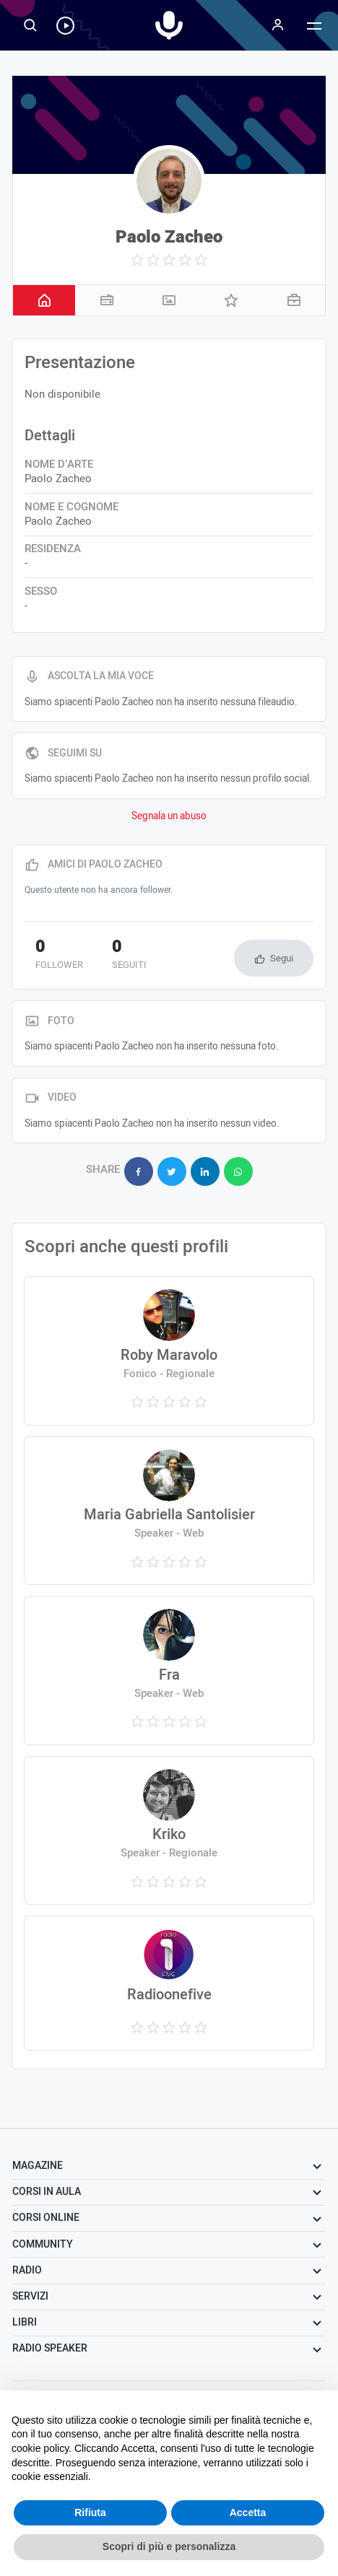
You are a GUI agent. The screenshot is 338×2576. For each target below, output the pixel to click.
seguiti (129, 956)
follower (59, 956)
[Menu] (278, 25)
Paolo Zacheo (169, 237)
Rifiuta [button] (90, 2512)
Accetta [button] (248, 2512)
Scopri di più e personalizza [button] (169, 2546)
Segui (281, 958)
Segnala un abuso (169, 816)
